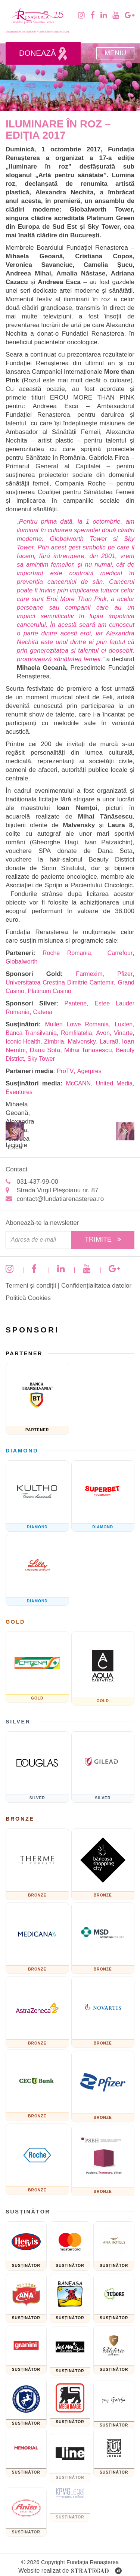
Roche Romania (67, 953)
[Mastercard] (70, 2246)
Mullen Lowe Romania (77, 1024)
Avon (103, 1033)
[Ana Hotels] (113, 2246)
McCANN (78, 1083)
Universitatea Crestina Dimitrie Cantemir (60, 982)
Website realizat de (70, 2571)
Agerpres (89, 1071)
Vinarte (123, 1033)
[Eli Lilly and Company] (37, 1570)
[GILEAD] (103, 1767)
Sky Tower (41, 1059)
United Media (114, 1083)
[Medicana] (37, 1938)
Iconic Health (23, 1041)
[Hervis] (26, 2246)
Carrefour (120, 953)
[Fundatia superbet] (103, 1496)
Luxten (124, 1024)
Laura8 (109, 1041)
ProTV (65, 1071)
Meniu (115, 53)
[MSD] (103, 1938)
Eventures (19, 1092)
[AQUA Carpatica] (103, 1668)
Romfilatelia (76, 1033)
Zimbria (54, 1041)
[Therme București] (37, 1864)
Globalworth (21, 961)
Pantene (75, 1003)
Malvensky (82, 1041)
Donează (43, 54)
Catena (42, 1012)
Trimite (103, 1239)
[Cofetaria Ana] (26, 2298)
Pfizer (125, 974)
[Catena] (37, 1667)
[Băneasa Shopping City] (103, 1864)
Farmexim (89, 974)
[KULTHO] (37, 1496)
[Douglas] (37, 1767)
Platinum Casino (50, 991)
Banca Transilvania (31, 1033)
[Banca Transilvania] (37, 1399)
